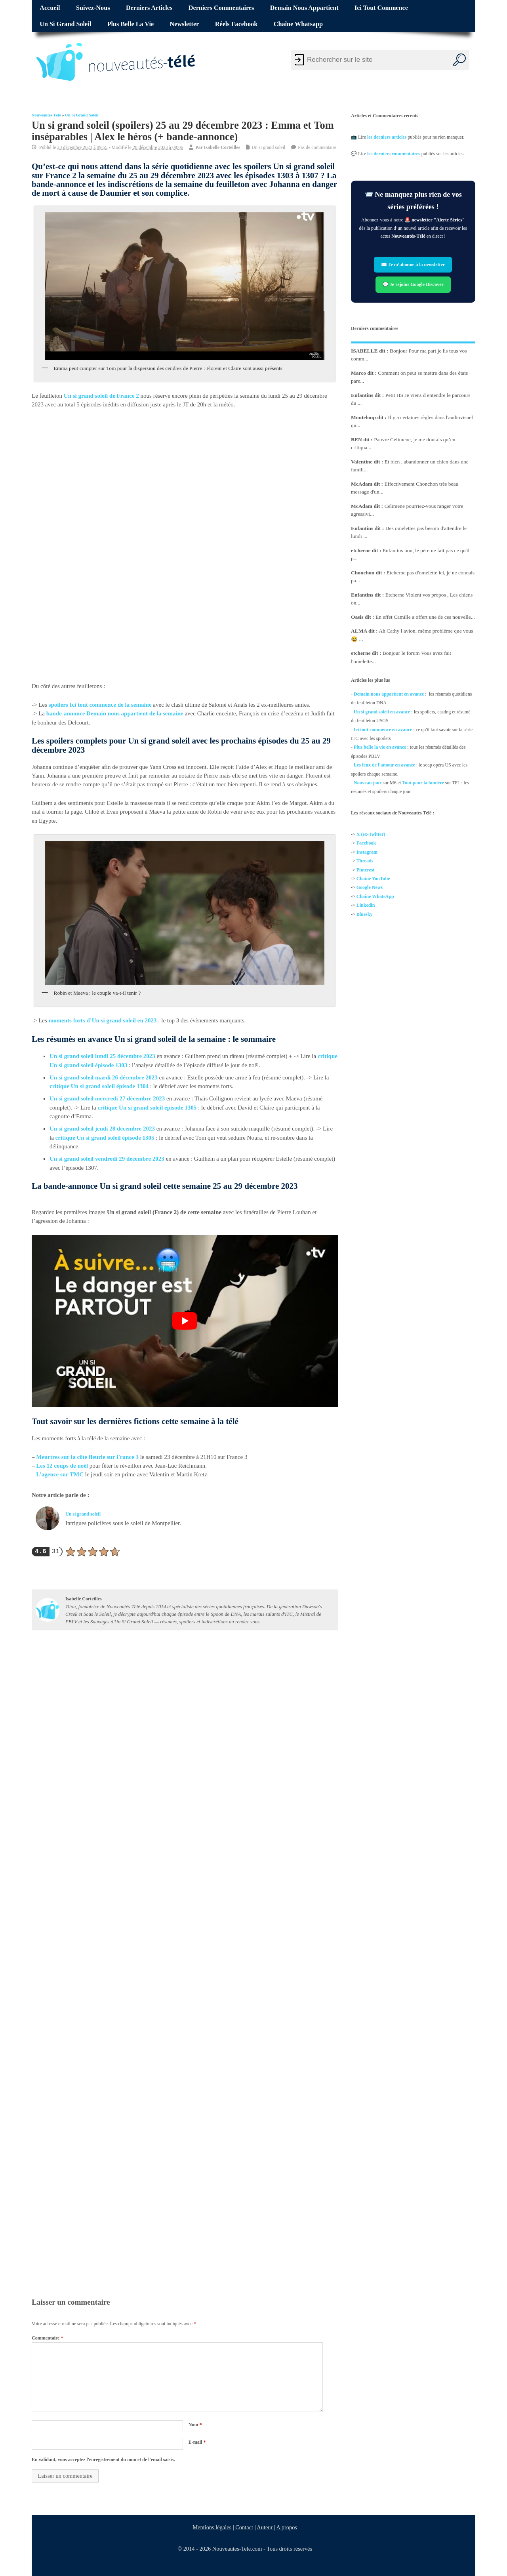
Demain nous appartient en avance (389, 694)
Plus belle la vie (130, 24)
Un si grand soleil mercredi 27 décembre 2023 (107, 1099)
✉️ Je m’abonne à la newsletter (413, 264)
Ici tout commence (381, 7)
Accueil (50, 7)
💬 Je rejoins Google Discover (413, 284)
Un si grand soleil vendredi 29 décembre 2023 (107, 1159)
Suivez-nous (93, 7)
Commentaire (47, 2338)
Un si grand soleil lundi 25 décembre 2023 (102, 1056)
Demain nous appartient (304, 7)
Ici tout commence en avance (383, 729)
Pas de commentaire (317, 147)
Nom (195, 2424)
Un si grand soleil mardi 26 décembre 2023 (104, 1077)
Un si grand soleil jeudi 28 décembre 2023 (102, 1129)
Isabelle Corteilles (222, 147)
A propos (286, 2527)
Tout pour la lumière (423, 783)
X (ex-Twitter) (370, 834)
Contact (245, 2527)
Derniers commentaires (221, 7)
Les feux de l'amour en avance (384, 765)
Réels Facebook (236, 24)
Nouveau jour (367, 783)
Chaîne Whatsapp (298, 24)
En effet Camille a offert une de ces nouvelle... (425, 617)
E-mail (197, 2442)
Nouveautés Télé (46, 115)
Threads (364, 861)
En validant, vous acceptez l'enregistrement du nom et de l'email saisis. (103, 2459)
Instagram (366, 852)
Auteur (265, 2527)
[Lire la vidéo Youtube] (185, 1321)
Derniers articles (149, 7)
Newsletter (184, 24)
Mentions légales (212, 2527)
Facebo (363, 843)
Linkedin (365, 905)
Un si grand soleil (65, 24)
